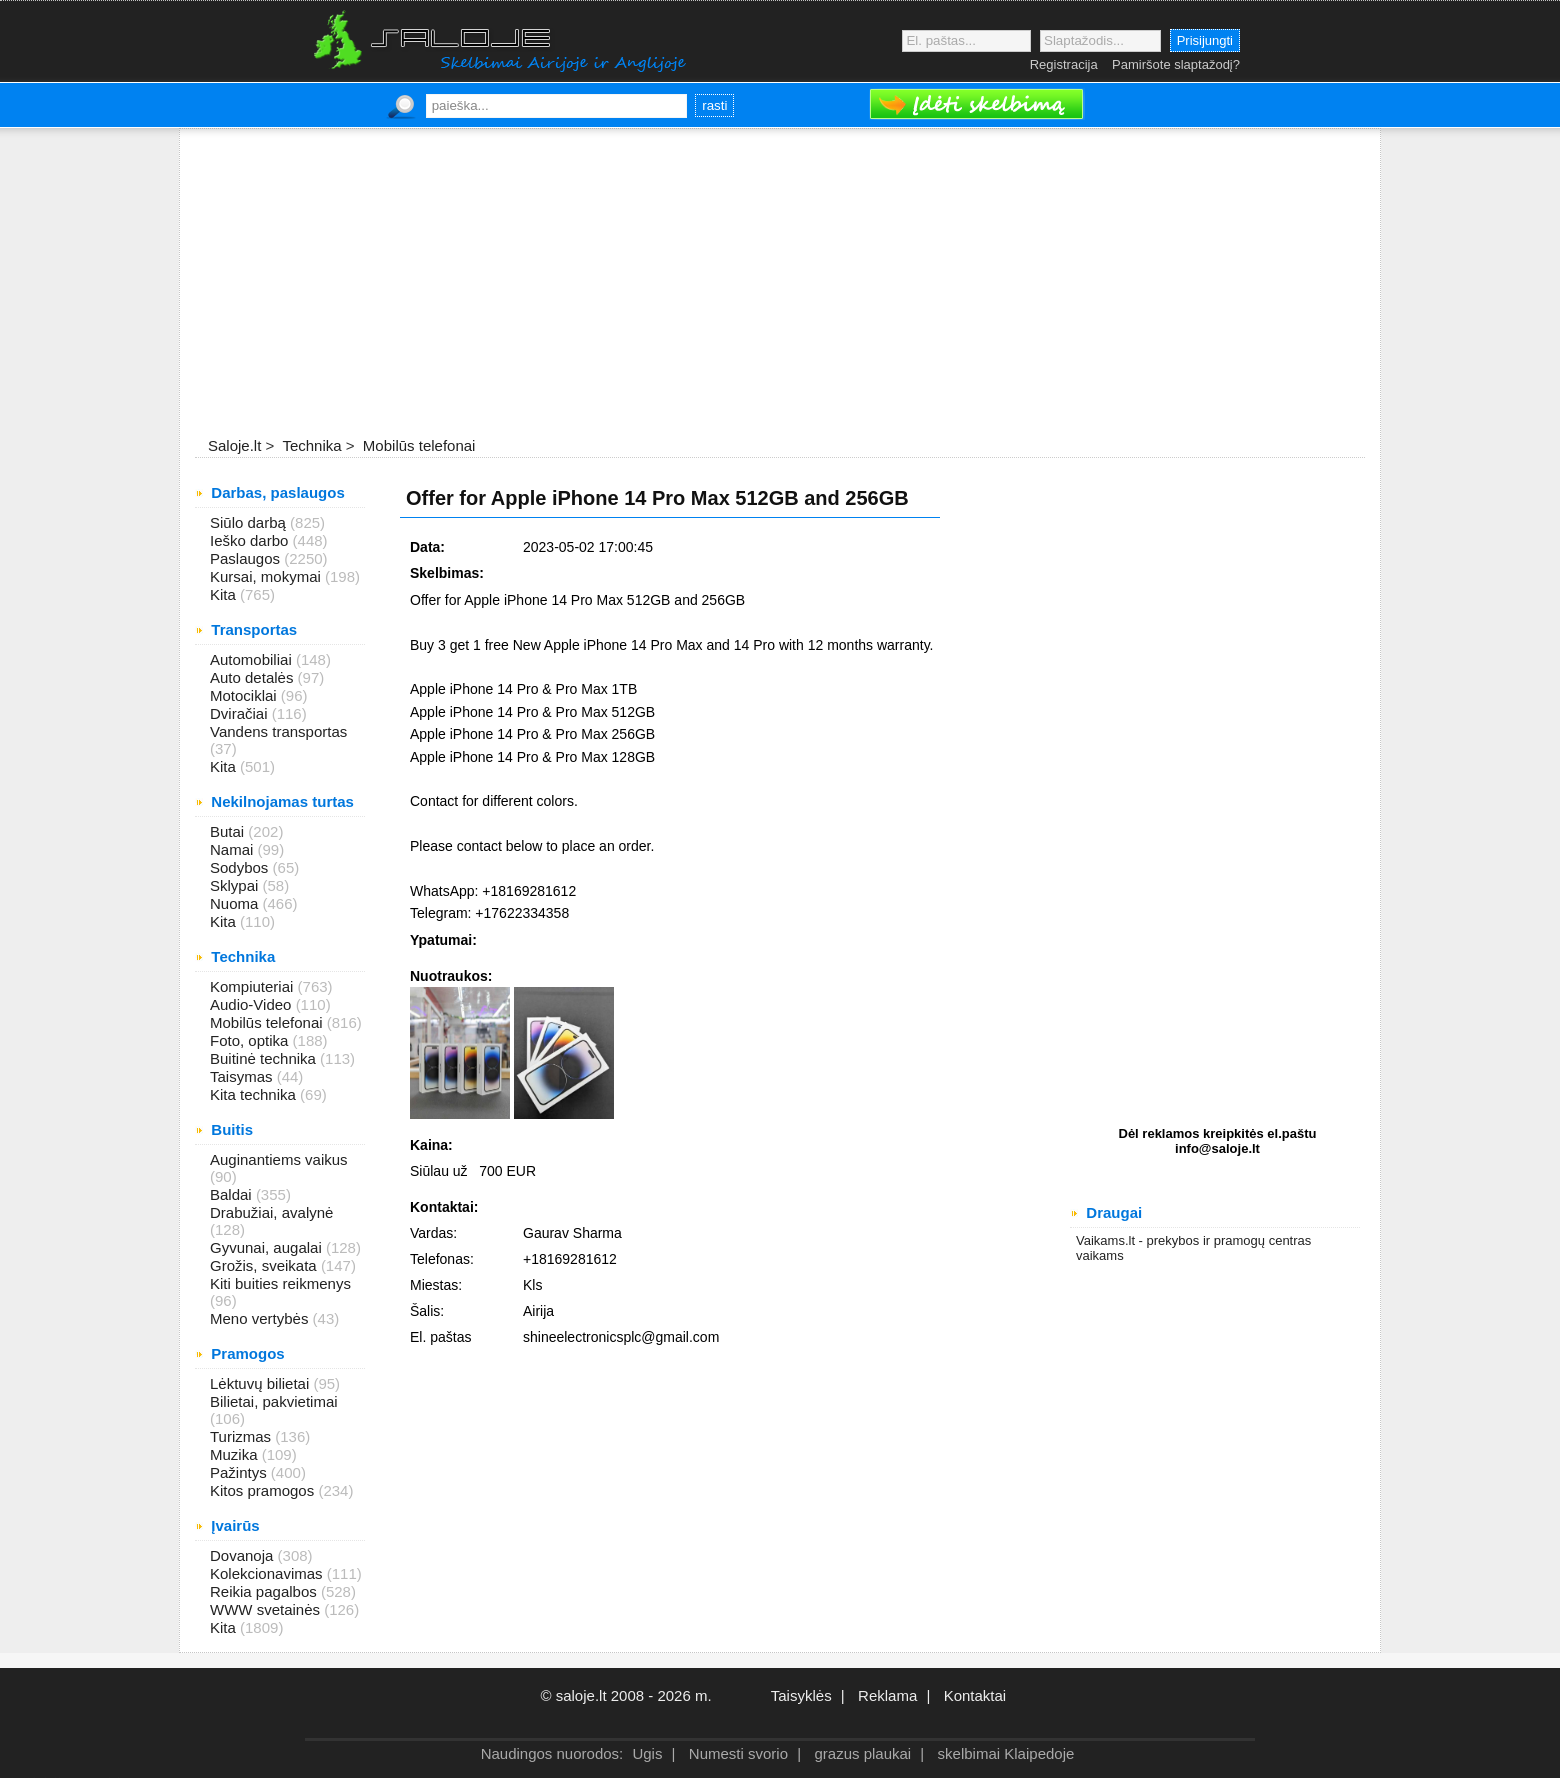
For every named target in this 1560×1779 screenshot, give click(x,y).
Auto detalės (254, 677)
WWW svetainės (267, 1609)
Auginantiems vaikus (279, 1159)
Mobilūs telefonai (417, 445)
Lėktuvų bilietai (261, 1383)
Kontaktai (975, 1695)
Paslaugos (247, 558)
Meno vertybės (261, 1318)
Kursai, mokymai (267, 576)
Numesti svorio (738, 1753)
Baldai (233, 1194)
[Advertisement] (780, 284)
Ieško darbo (251, 540)
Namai (234, 849)
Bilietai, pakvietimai (274, 1401)
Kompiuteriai (254, 986)
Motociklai (245, 695)
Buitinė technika (265, 1058)
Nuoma (236, 903)
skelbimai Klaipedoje (1006, 1753)
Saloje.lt (234, 445)
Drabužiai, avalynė (271, 1212)
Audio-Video (253, 1004)
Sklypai (236, 885)
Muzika (236, 1454)
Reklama (887, 1695)
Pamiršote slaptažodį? (1176, 64)
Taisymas (243, 1076)
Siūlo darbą (250, 522)
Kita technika (255, 1094)
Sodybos (241, 867)
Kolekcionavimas (268, 1573)
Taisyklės (801, 1695)
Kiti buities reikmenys (280, 1283)
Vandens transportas (278, 731)
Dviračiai (241, 713)
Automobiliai (253, 659)
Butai (229, 831)
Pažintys (240, 1472)
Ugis (647, 1753)
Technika (309, 445)
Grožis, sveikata (265, 1265)
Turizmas (242, 1436)
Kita (225, 594)
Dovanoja (244, 1555)
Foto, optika (251, 1040)
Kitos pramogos (264, 1490)
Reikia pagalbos (265, 1591)
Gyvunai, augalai (268, 1247)
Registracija (1064, 64)
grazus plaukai (862, 1753)
